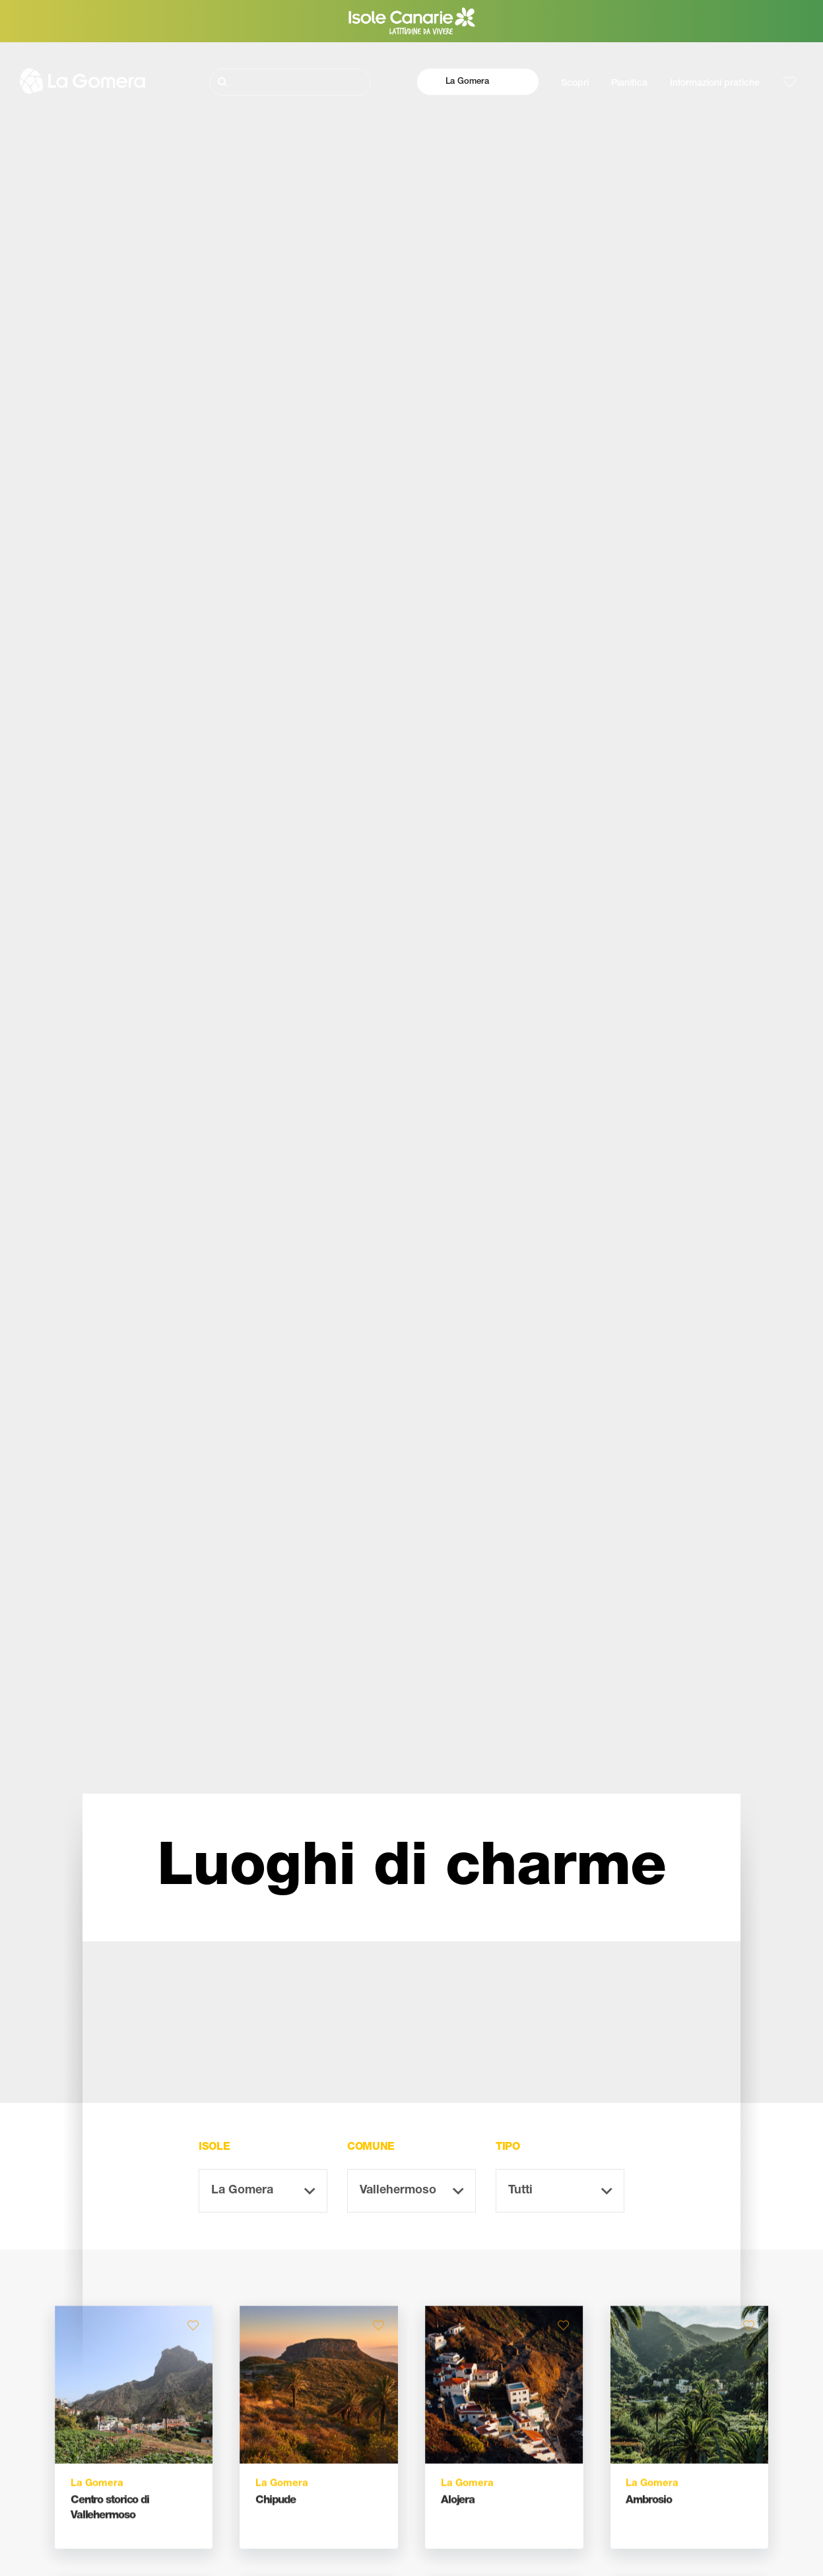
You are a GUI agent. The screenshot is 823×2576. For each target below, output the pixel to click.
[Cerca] (290, 82)
